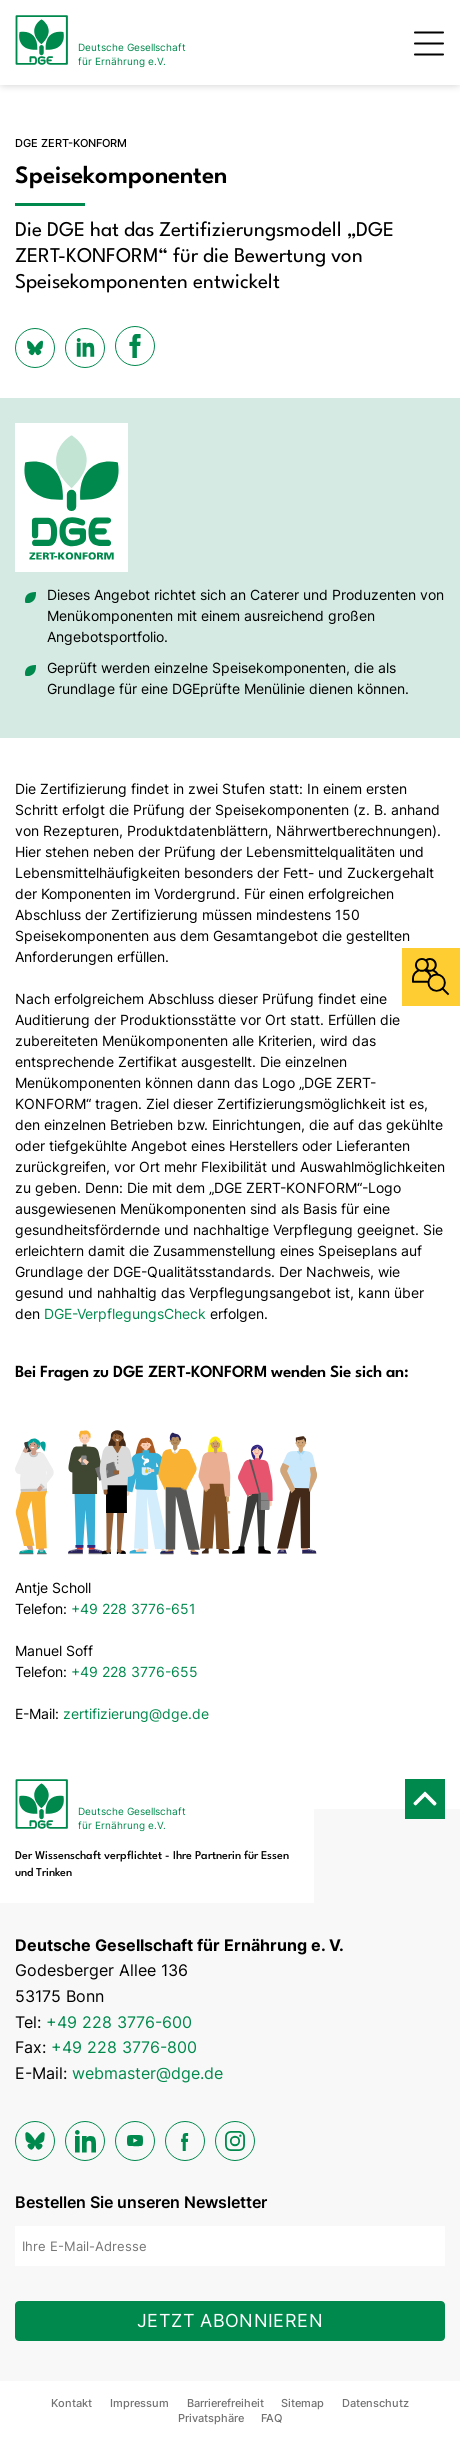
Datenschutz (375, 2403)
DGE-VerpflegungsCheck (125, 1313)
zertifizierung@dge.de (136, 1713)
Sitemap (302, 2403)
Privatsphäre (211, 2418)
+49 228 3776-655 (134, 1671)
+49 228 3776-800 (124, 2047)
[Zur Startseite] (100, 42)
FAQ (271, 2418)
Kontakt (71, 2403)
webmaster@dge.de (147, 2073)
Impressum (139, 2403)
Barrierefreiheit (225, 2403)
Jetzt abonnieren (230, 2320)
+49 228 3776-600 (119, 2022)
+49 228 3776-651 (133, 1608)
